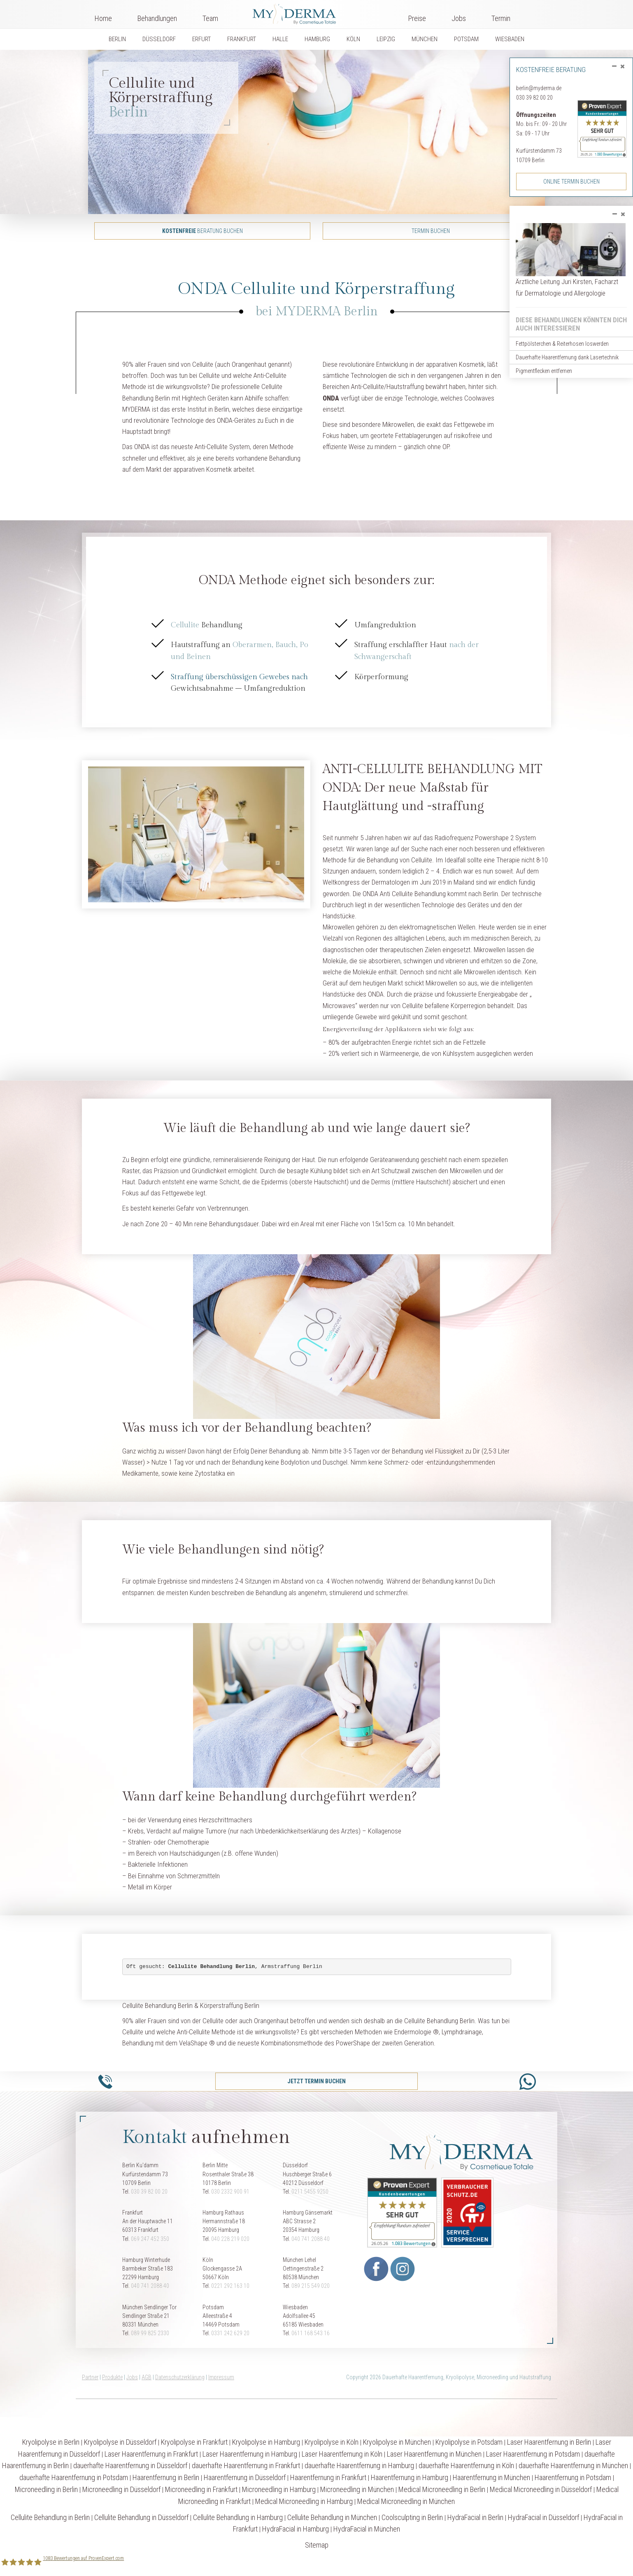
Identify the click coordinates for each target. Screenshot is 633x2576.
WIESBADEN (509, 39)
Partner (90, 2377)
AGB (146, 2377)
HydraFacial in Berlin (475, 2517)
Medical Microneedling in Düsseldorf (541, 2489)
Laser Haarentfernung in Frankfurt (151, 2454)
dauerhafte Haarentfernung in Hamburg (359, 2465)
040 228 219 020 (230, 2239)
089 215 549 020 (310, 2286)
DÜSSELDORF (159, 39)
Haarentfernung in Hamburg (409, 2477)
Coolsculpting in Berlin (412, 2517)
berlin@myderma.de (538, 88)
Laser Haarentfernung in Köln (342, 2454)
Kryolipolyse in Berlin (50, 2442)
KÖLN (353, 39)
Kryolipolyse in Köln (331, 2442)
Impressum (221, 2377)
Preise (417, 18)
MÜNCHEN (425, 39)
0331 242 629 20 (230, 2333)
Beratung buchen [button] (202, 231)
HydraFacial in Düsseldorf (543, 2517)
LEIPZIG (386, 39)
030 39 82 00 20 (534, 97)
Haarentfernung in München (491, 2477)
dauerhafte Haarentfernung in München (573, 2465)
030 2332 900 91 (230, 2191)
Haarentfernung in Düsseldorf (245, 2477)
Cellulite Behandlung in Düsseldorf (141, 2517)
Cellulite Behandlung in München (332, 2517)
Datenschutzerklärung (180, 2377)
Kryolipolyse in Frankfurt (194, 2442)
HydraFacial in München (366, 2529)
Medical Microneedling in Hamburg (304, 2501)
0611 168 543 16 (310, 2333)
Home (103, 18)
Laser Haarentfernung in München (434, 2454)
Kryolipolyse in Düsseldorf (120, 2442)
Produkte (112, 2377)
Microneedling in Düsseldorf (121, 2489)
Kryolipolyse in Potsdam (469, 2442)
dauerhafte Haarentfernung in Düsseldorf (130, 2465)
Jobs (458, 18)
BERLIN (117, 39)
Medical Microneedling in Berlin (441, 2489)
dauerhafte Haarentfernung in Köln (466, 2465)
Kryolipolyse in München (397, 2442)
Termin (500, 18)
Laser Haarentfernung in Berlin (549, 2442)
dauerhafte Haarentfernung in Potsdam (73, 2477)
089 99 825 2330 (150, 2333)
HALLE (280, 39)
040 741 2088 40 (310, 2239)
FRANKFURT (241, 39)
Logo (313, 12)
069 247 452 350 (150, 2239)
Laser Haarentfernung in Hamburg (249, 2454)
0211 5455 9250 (309, 2191)
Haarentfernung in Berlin (166, 2477)
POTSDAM (466, 39)
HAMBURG (317, 39)
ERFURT (201, 39)
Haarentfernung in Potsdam (573, 2477)
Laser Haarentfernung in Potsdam (533, 2454)
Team (210, 18)
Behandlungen (157, 18)
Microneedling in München (357, 2489)
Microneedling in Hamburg (279, 2489)
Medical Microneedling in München (406, 2501)
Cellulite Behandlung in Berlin (50, 2517)
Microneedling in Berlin (46, 2489)
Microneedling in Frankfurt (201, 2489)
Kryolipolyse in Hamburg (266, 2442)
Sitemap (316, 2545)
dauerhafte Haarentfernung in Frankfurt (246, 2465)
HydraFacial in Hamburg (295, 2529)
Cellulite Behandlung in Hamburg (238, 2517)
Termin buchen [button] (431, 231)
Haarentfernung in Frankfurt (328, 2477)
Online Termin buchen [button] (571, 181)
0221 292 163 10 (230, 2286)
